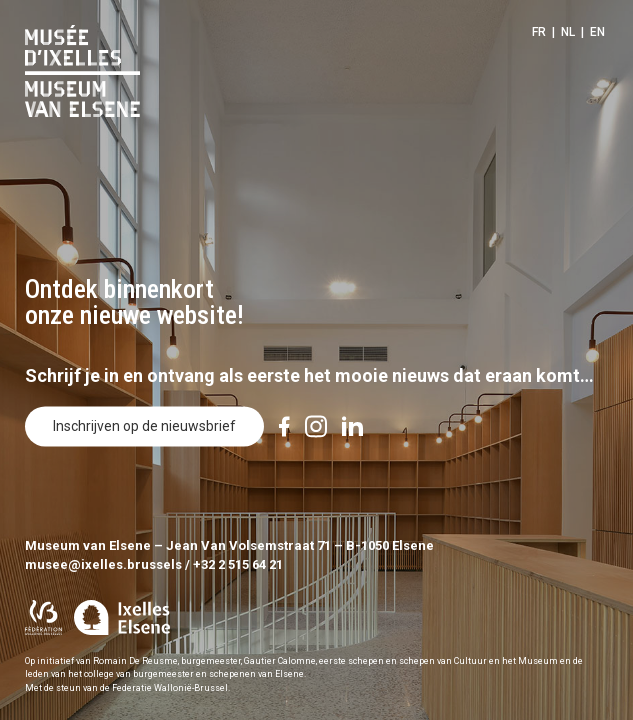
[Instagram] (316, 427)
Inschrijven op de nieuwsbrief (144, 427)
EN (597, 32)
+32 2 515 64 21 (238, 564)
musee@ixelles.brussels (103, 564)
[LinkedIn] (352, 427)
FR (539, 32)
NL (568, 32)
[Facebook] (284, 427)
